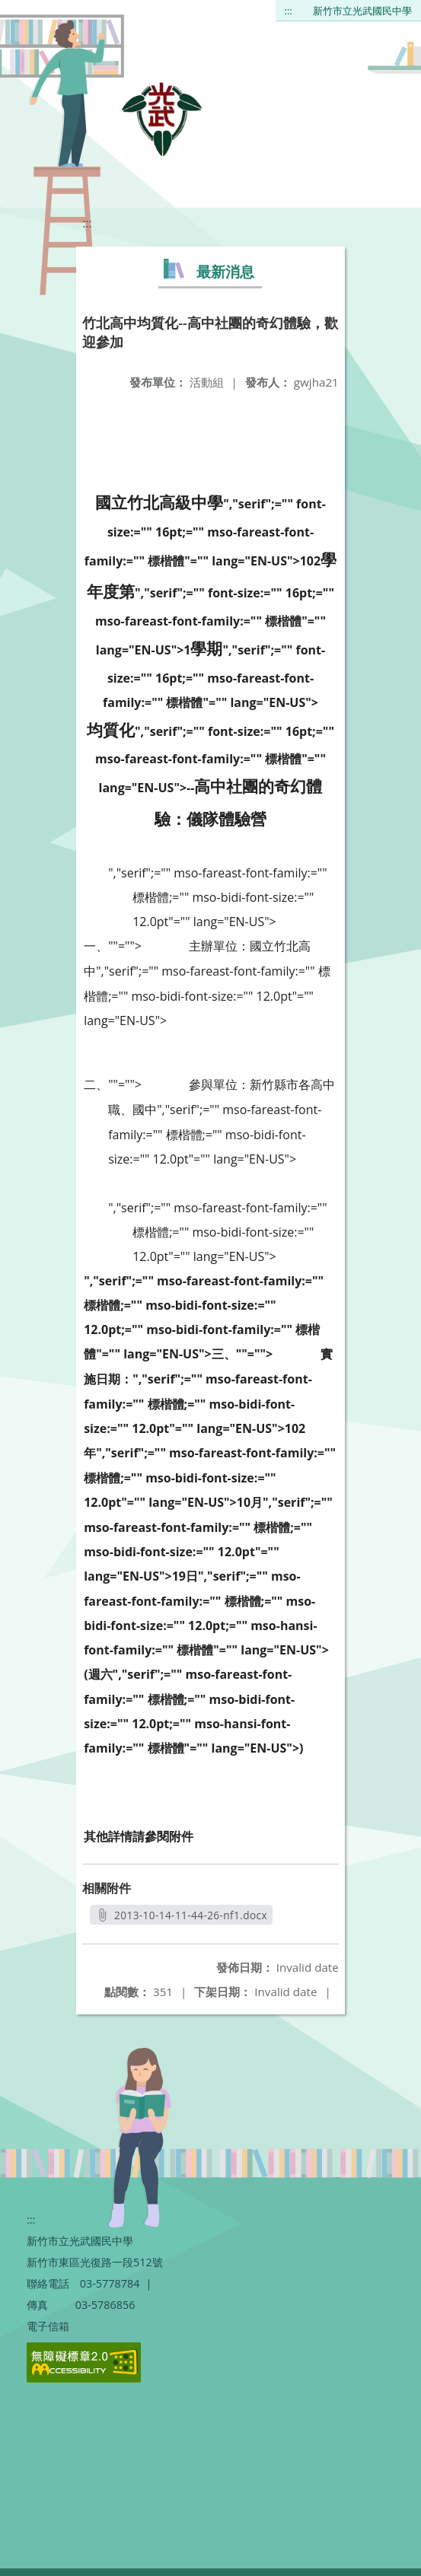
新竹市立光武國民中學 (362, 11)
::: (288, 11)
